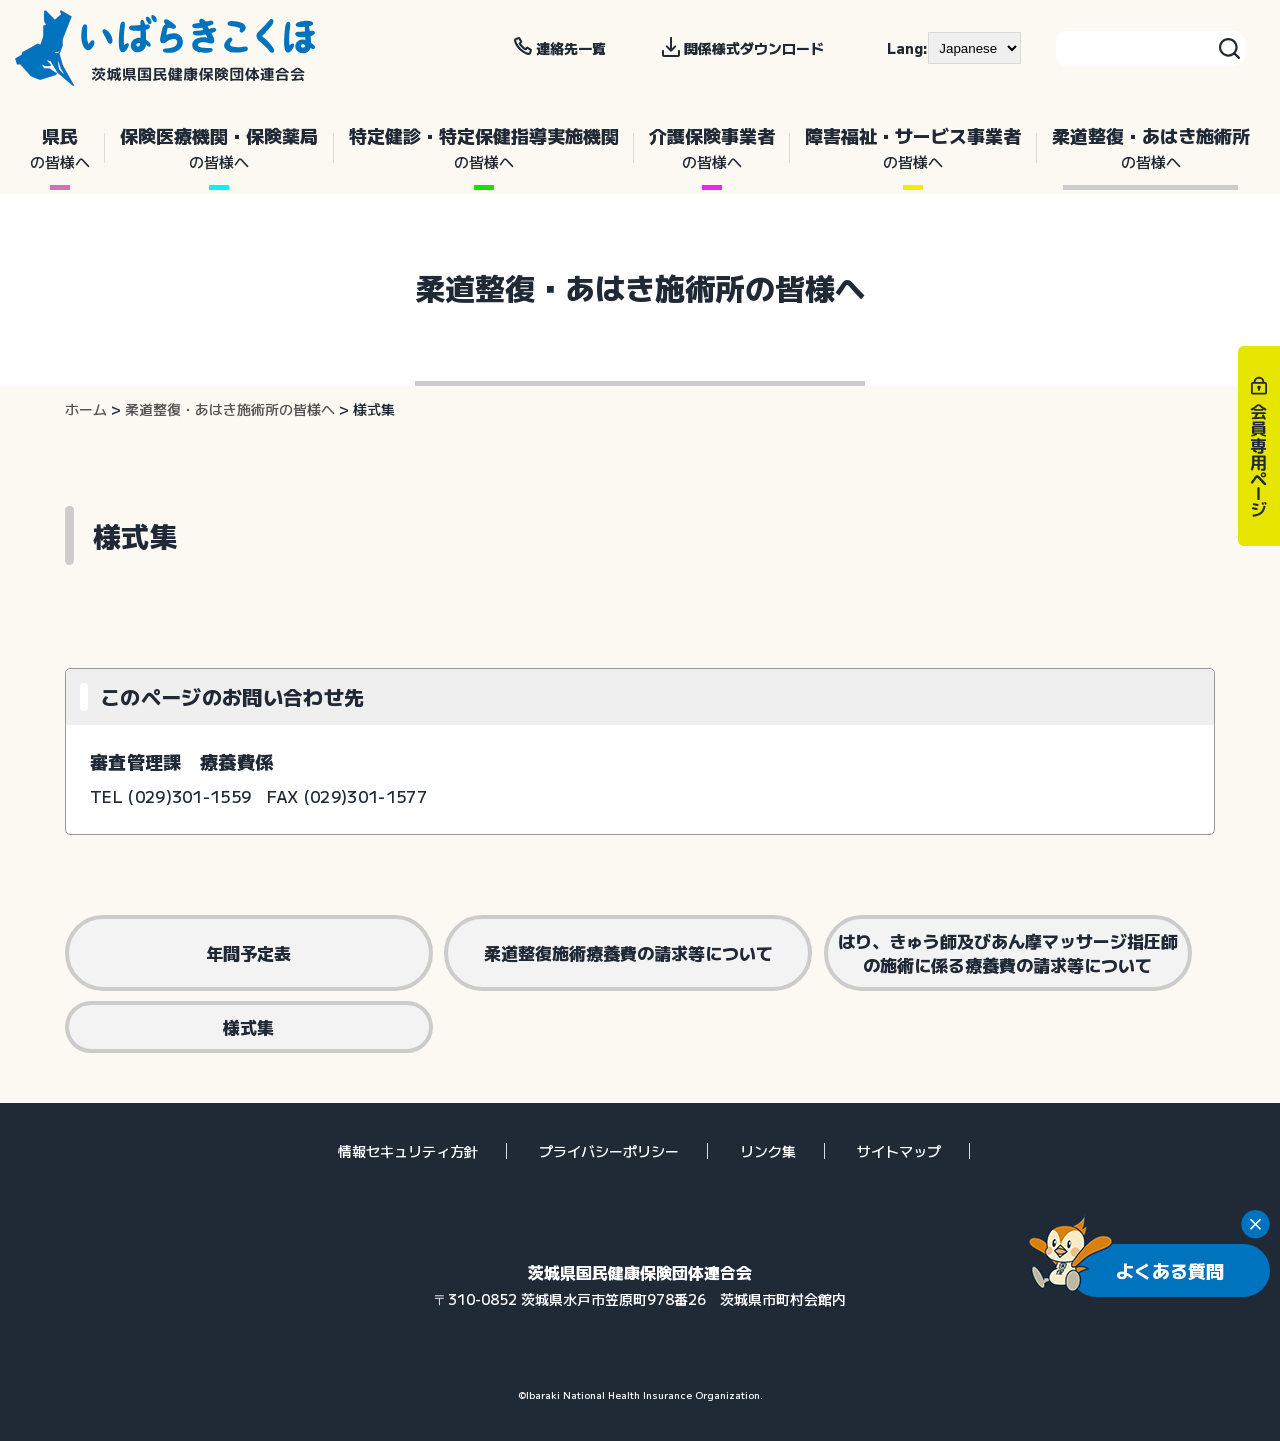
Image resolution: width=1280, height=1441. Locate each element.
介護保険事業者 (712, 148)
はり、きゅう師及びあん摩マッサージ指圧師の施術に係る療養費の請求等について (1008, 952)
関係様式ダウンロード (754, 48)
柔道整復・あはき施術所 (1151, 148)
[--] (974, 48)
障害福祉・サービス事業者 (913, 148)
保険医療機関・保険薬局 (219, 148)
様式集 (248, 1026)
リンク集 (768, 1151)
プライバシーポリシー (609, 1151)
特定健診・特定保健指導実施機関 (484, 148)
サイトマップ (899, 1151)
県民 (60, 148)
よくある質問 (1170, 1270)
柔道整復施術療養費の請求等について (628, 952)
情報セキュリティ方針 (408, 1151)
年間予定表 (248, 952)
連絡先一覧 (571, 48)
